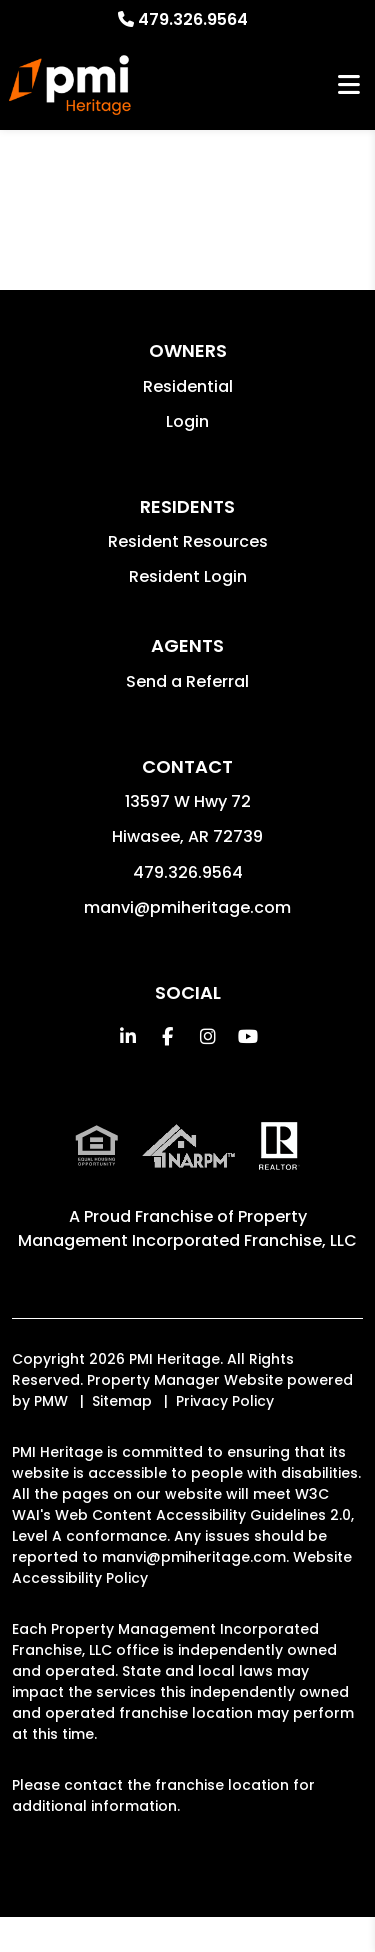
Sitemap (122, 1401)
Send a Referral (187, 681)
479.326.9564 (193, 19)
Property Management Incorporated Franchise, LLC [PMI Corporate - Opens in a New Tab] (187, 1228)
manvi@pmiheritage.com (187, 907)
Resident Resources (188, 541)
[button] (127, 1036)
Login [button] (187, 421)
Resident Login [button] (188, 576)
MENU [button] (349, 85)
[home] (70, 85)
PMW (51, 1401)
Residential (188, 386)
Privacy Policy (225, 1401)
